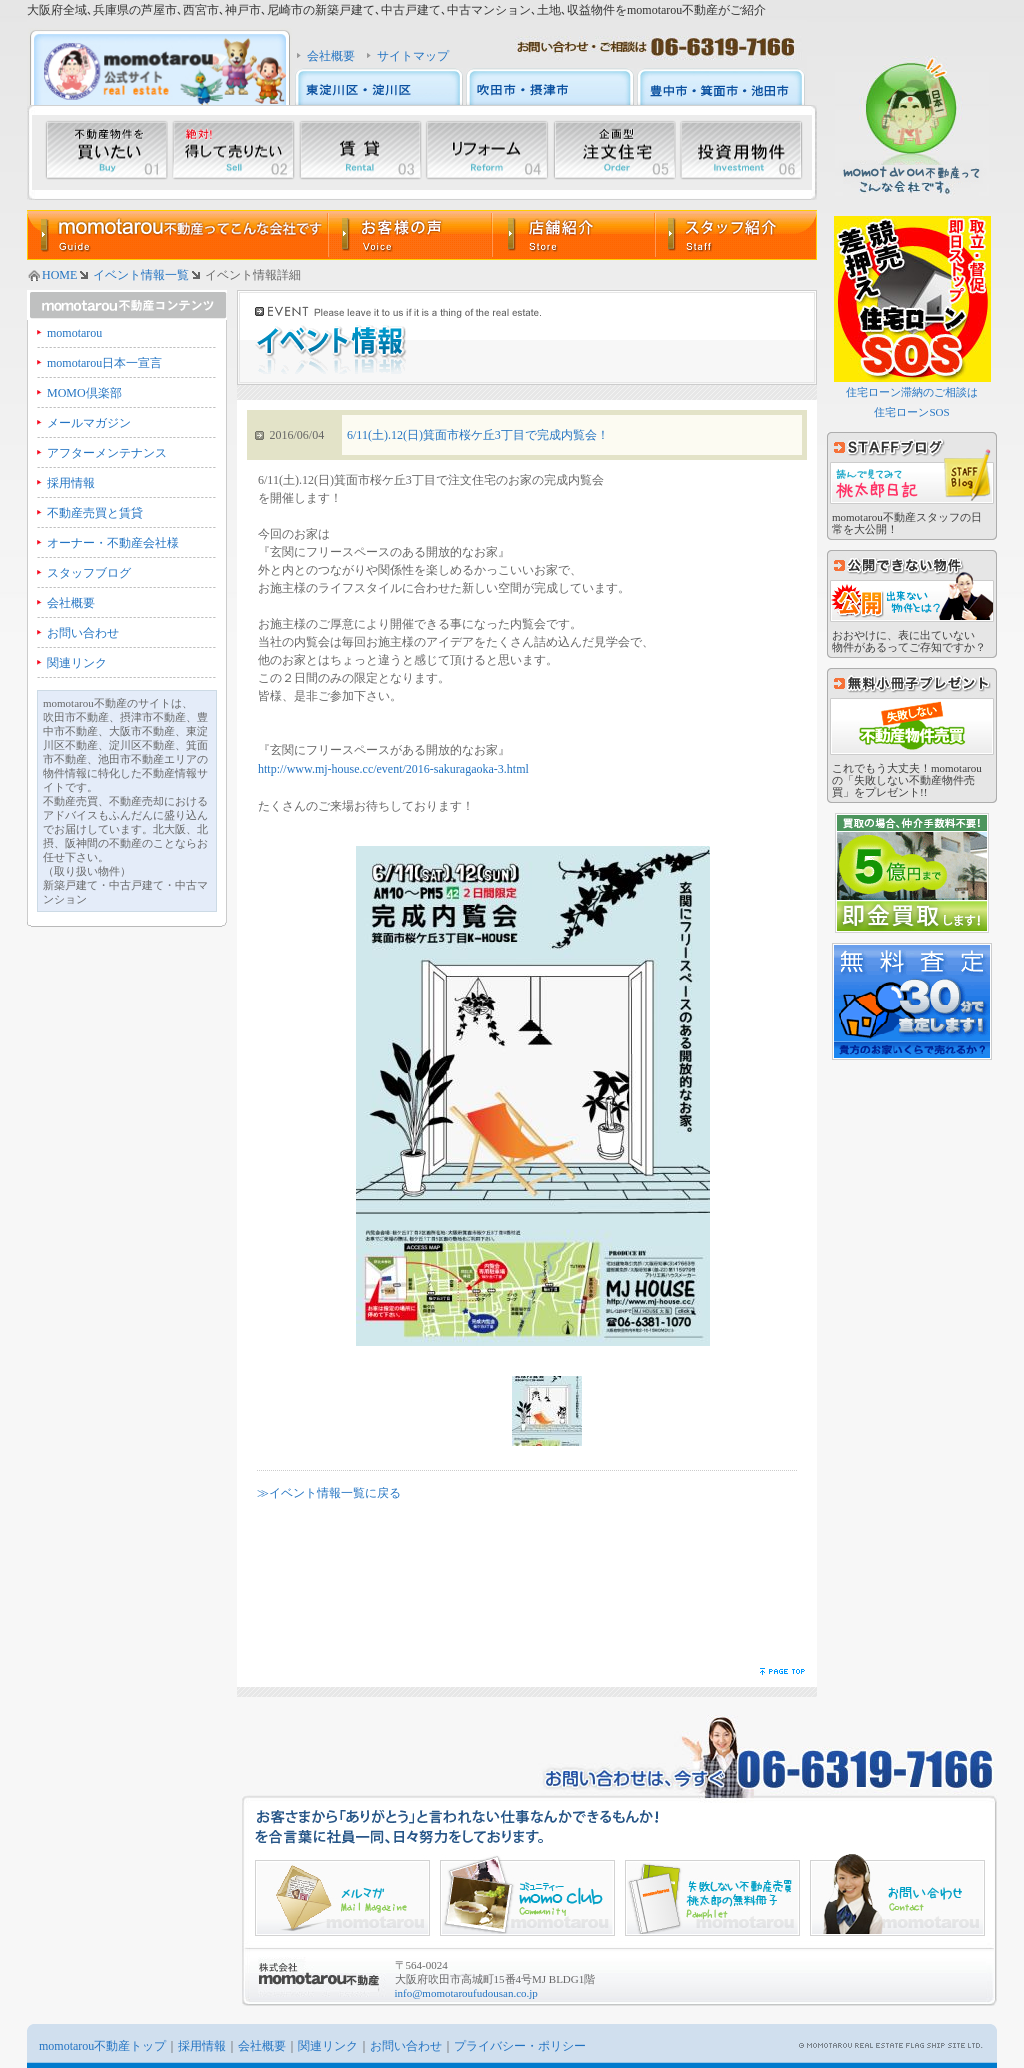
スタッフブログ (89, 573)
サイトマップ (413, 56)
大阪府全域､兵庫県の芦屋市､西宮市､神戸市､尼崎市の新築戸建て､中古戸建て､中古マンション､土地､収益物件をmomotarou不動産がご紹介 (396, 10)
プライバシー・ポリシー (520, 2046)
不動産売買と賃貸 (95, 513)
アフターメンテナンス (107, 453)
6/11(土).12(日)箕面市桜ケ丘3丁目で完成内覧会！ (478, 435)
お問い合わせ (83, 633)
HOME (59, 275)
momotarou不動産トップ (102, 2046)
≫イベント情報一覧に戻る (329, 1493)
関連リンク (77, 663)
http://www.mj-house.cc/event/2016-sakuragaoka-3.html (393, 769)
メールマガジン (89, 423)
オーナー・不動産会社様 (113, 543)
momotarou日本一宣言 (104, 363)
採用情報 (71, 483)
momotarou (74, 333)
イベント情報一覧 (141, 275)
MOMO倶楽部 (84, 393)
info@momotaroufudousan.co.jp (466, 1993)
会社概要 (331, 56)
